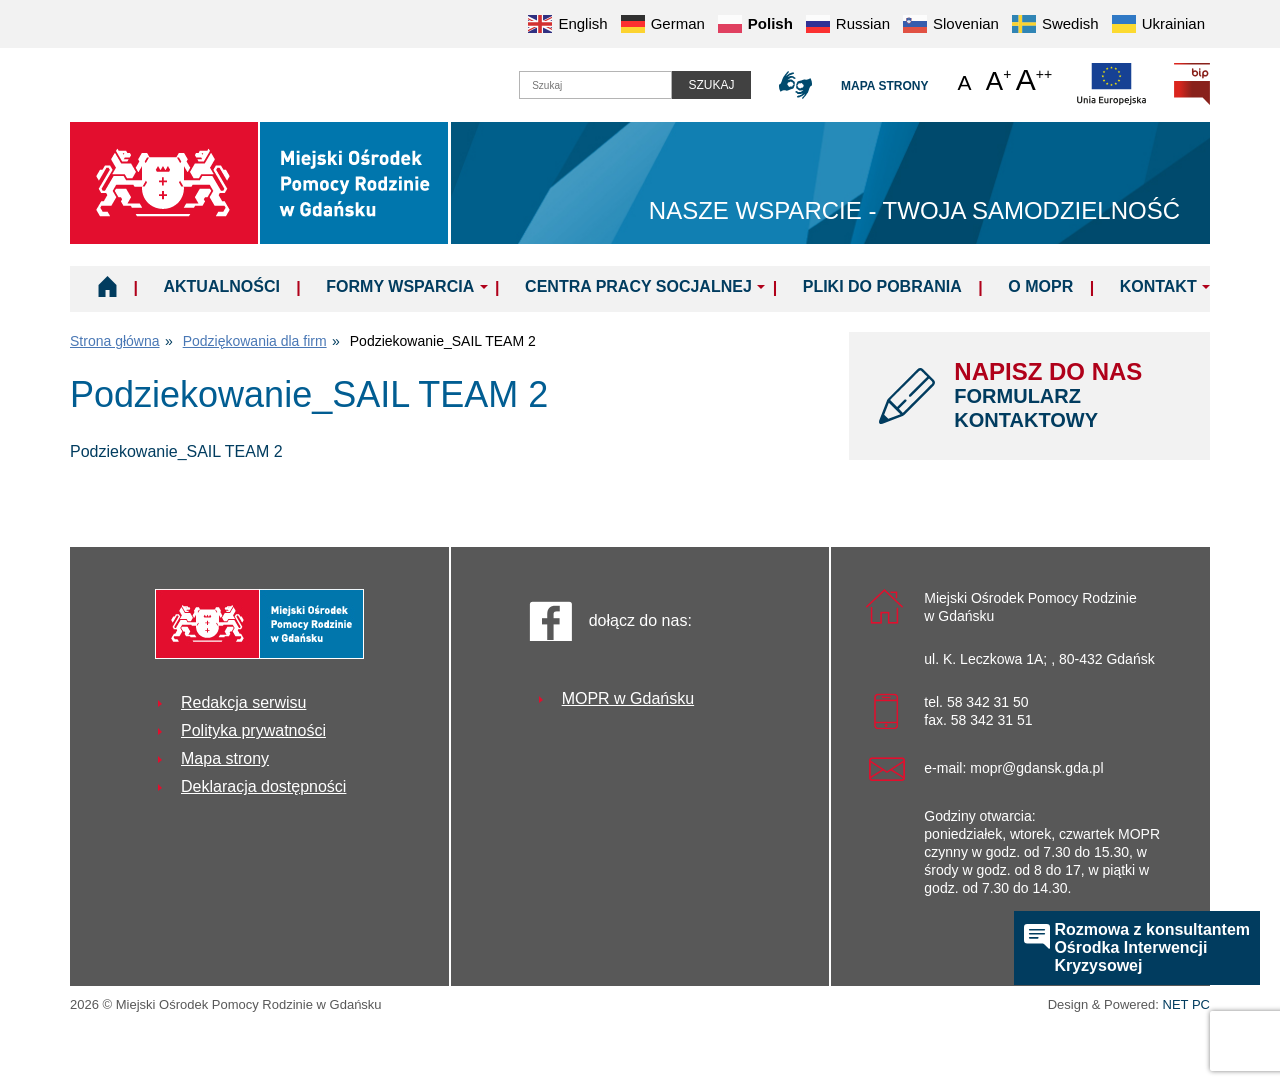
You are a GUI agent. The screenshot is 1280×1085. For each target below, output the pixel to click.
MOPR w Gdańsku (628, 698)
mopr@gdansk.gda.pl (1036, 768)
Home (107, 286)
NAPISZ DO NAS (1067, 395)
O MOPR (1040, 286)
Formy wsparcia (400, 286)
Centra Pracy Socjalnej (638, 286)
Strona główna (115, 341)
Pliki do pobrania (882, 286)
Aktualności (221, 286)
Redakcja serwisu (243, 702)
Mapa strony (884, 86)
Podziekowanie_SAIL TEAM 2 (176, 451)
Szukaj (711, 85)
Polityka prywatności (253, 730)
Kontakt (1158, 286)
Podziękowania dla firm (255, 341)
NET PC (1186, 1006)
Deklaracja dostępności (263, 786)
